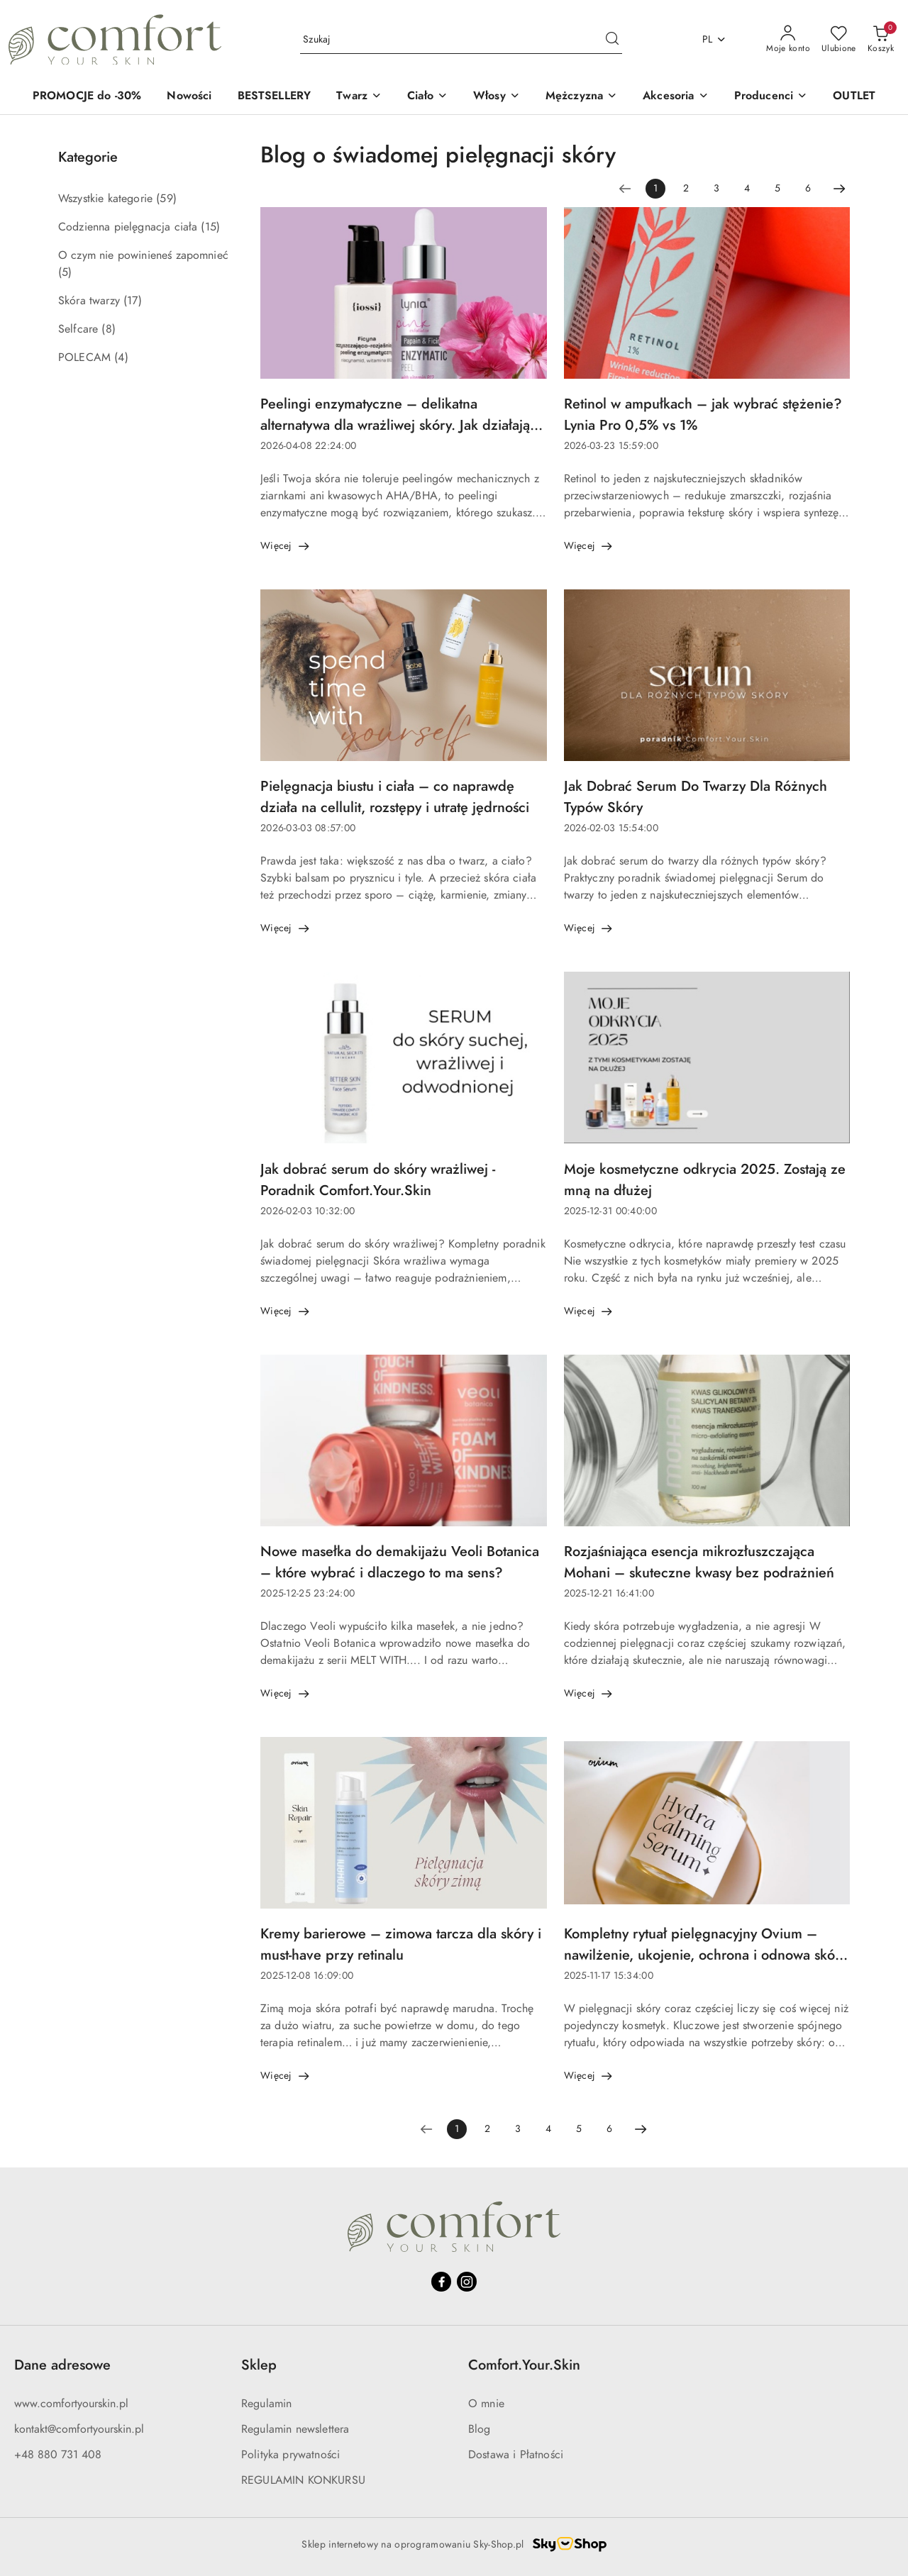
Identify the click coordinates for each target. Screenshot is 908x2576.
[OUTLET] (854, 97)
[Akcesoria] (675, 97)
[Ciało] (427, 97)
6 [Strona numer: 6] (808, 188)
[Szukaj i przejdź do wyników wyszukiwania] (612, 39)
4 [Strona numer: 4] (747, 188)
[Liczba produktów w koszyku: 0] (880, 39)
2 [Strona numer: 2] (686, 188)
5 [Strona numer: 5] (777, 188)
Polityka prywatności (290, 2455)
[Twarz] (359, 97)
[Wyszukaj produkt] (461, 39)
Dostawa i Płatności (515, 2455)
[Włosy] (496, 97)
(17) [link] (132, 301)
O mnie (486, 2403)
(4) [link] (121, 357)
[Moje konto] (788, 39)
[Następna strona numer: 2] (839, 189)
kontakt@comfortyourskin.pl (79, 2429)
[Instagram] (467, 2282)
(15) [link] (210, 227)
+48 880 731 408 (57, 2455)
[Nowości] (189, 97)
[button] (771, 97)
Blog (479, 2429)
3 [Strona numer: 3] (716, 188)
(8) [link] (108, 329)
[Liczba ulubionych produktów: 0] (839, 39)
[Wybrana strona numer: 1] (655, 189)
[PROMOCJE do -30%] (87, 97)
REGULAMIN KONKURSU (303, 2480)
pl (714, 39)
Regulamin (266, 2403)
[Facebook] (441, 2282)
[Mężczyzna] (581, 97)
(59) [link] (166, 198)
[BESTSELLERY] (274, 97)
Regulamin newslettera (295, 2429)
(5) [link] (65, 272)
